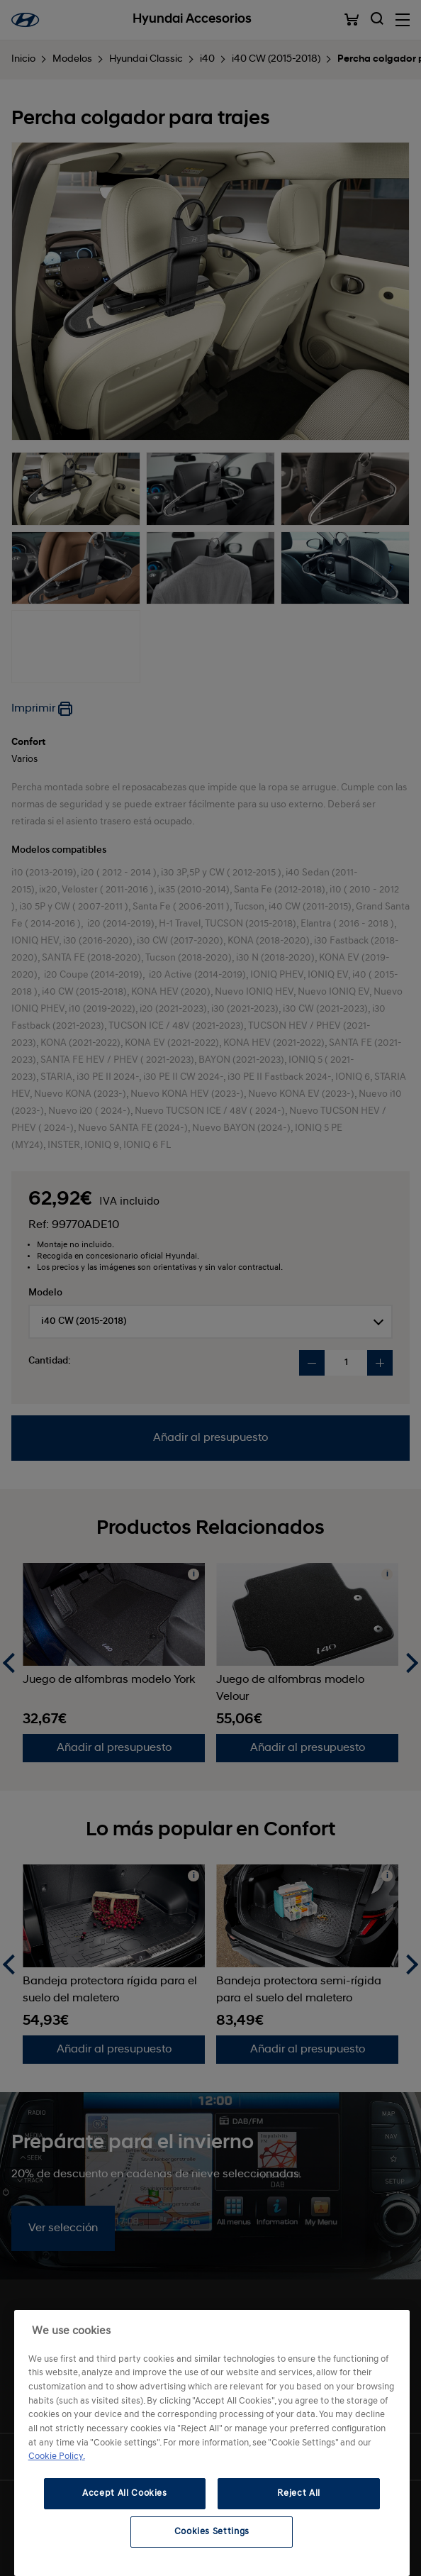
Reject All (298, 2493)
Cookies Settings (212, 2531)
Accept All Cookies (124, 2493)
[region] (212, 2443)
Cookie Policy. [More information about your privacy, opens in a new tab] (56, 2456)
